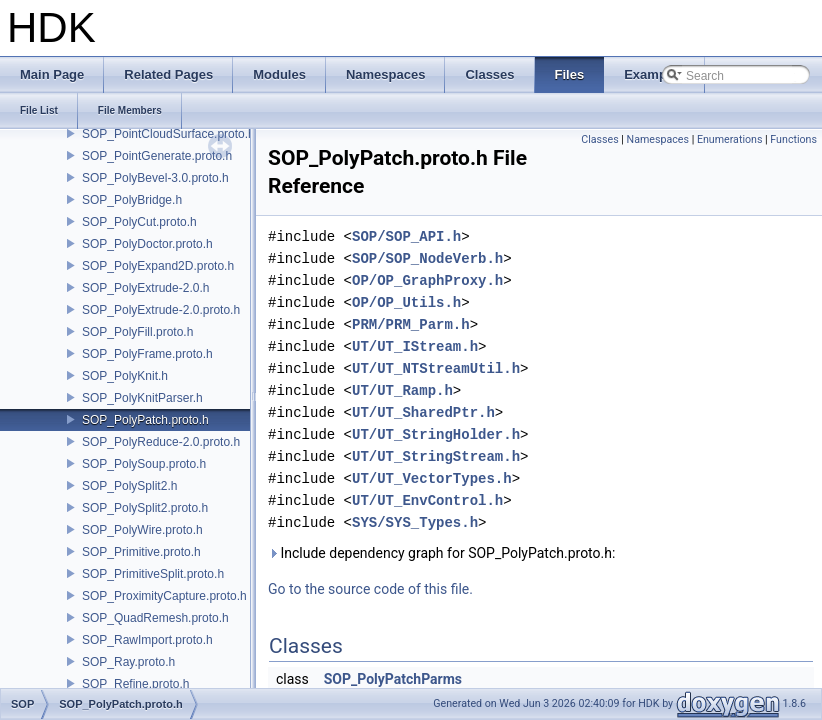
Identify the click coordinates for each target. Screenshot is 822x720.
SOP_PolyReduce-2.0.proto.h (161, 442)
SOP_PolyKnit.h (125, 376)
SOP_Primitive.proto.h (141, 552)
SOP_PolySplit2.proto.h (145, 508)
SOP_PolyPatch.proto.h (145, 420)
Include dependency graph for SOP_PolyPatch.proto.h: (441, 553)
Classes (599, 139)
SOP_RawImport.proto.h (147, 640)
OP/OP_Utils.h (406, 302)
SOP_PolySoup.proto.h (144, 464)
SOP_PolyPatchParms (393, 679)
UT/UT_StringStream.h (436, 456)
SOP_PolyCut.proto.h (139, 222)
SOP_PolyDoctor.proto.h (147, 244)
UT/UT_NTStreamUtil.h (436, 368)
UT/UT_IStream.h (415, 346)
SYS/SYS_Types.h (415, 522)
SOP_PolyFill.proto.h (137, 332)
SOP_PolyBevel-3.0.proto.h (155, 178)
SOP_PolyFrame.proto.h (147, 354)
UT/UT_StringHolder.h (436, 434)
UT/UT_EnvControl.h (427, 500)
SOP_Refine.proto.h (135, 684)
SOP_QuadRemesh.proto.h (155, 618)
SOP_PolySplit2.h (129, 486)
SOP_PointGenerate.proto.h (157, 156)
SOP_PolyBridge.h (132, 200)
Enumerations (730, 139)
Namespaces (658, 139)
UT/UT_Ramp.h (402, 390)
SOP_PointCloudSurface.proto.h (168, 134)
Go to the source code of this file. (370, 589)
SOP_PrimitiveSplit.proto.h (153, 574)
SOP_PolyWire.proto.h (142, 530)
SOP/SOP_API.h (406, 236)
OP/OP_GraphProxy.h (427, 280)
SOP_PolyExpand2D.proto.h (158, 266)
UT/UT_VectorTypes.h (432, 478)
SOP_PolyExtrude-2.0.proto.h (161, 310)
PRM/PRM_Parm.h (411, 324)
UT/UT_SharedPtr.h (423, 412)
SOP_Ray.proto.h (128, 662)
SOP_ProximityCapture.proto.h (164, 596)
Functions (793, 139)
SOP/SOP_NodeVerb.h (427, 258)
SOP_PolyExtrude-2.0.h (145, 288)
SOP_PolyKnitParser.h (142, 398)
